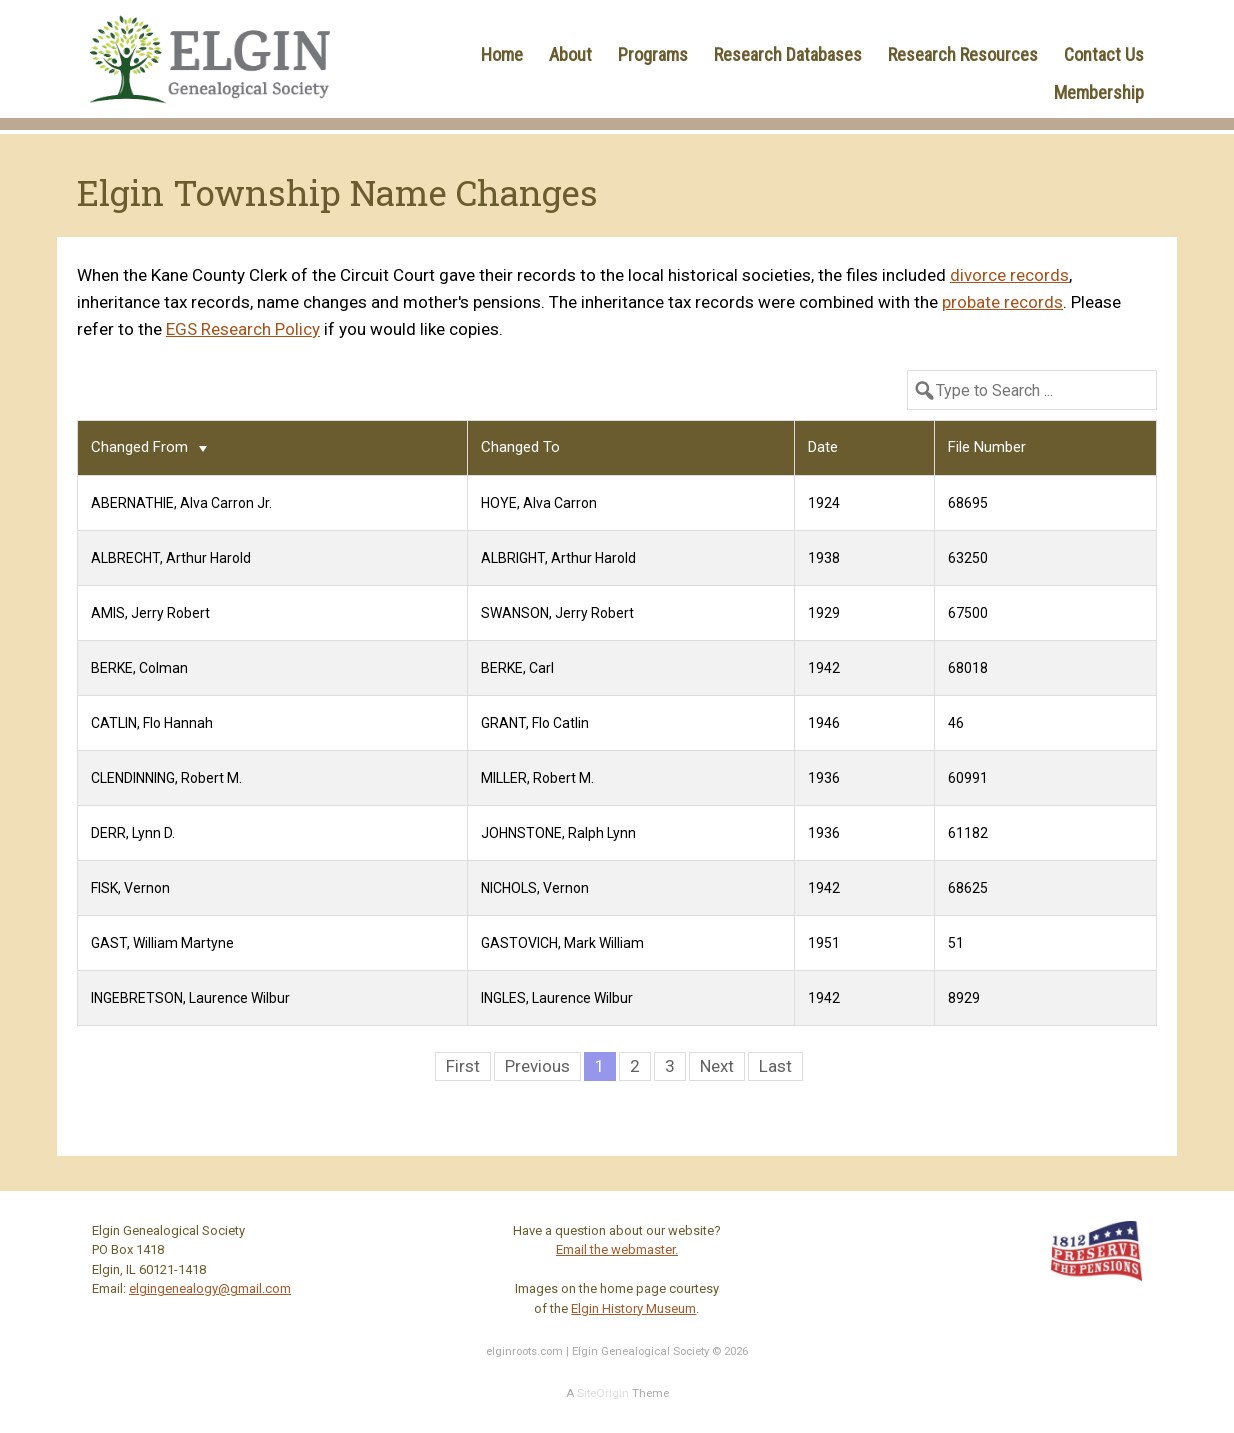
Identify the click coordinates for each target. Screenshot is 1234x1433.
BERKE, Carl (517, 668)
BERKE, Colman (139, 668)
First (463, 1066)
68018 (968, 668)
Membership (1099, 92)
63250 (968, 558)
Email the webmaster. (617, 1249)
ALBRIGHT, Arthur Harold (558, 558)
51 (956, 943)
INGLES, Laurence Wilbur (557, 998)
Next (717, 1066)
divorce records (1009, 275)
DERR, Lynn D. (133, 833)
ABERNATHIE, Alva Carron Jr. (181, 503)
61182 (968, 833)
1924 (824, 503)
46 (956, 723)
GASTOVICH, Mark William (562, 943)
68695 (968, 503)
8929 (964, 998)
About (570, 54)
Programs (653, 54)
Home (502, 54)
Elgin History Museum (633, 1308)
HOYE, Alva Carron (539, 503)
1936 (824, 778)
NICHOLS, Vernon (535, 888)
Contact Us (1104, 54)
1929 (824, 613)
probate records (1002, 302)
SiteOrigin (603, 1393)
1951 (824, 943)
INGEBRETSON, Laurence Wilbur (190, 998)
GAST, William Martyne (162, 943)
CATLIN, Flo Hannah (152, 723)
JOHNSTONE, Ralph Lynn (558, 833)
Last (775, 1066)
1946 (824, 723)
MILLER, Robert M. (537, 778)
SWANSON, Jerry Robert (557, 613)
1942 (824, 668)
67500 (968, 613)
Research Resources (963, 54)
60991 (968, 778)
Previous (537, 1066)
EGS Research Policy (243, 329)
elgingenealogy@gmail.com (210, 1288)
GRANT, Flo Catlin (535, 723)
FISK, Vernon (130, 888)
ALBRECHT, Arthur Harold (171, 558)
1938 (824, 558)
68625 (968, 888)
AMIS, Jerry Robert (150, 613)
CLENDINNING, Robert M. (166, 778)
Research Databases (788, 54)
